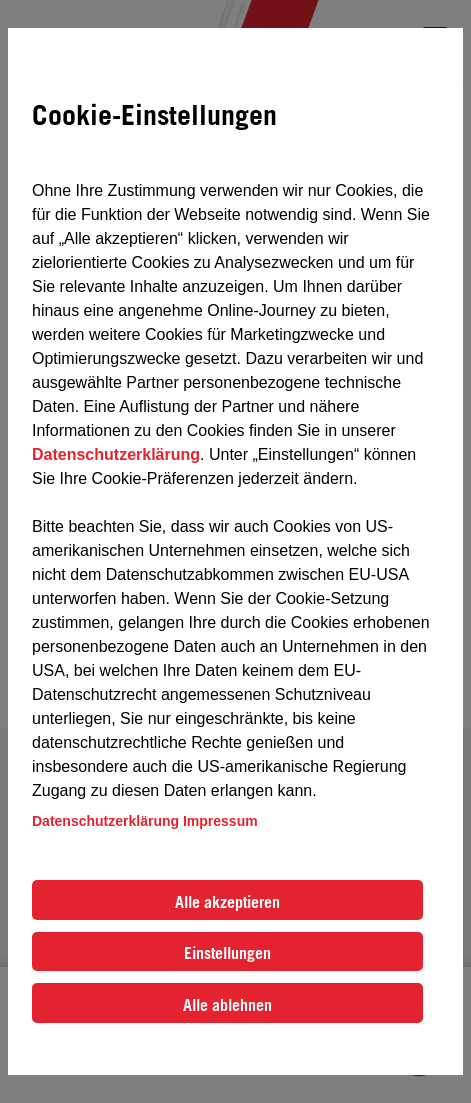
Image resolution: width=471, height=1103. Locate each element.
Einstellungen (227, 953)
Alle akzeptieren (227, 902)
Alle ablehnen (227, 1005)
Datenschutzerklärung (116, 454)
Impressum (220, 821)
